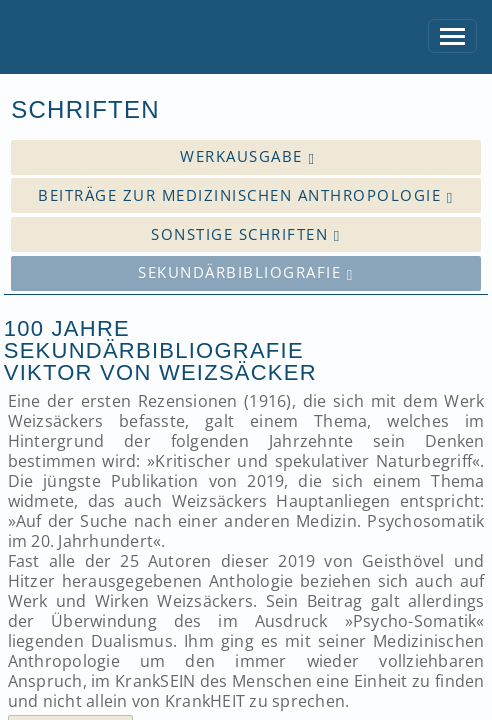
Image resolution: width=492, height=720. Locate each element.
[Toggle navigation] (453, 36)
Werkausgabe (247, 156)
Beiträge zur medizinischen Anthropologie (245, 195)
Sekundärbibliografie (245, 272)
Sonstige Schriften (245, 234)
